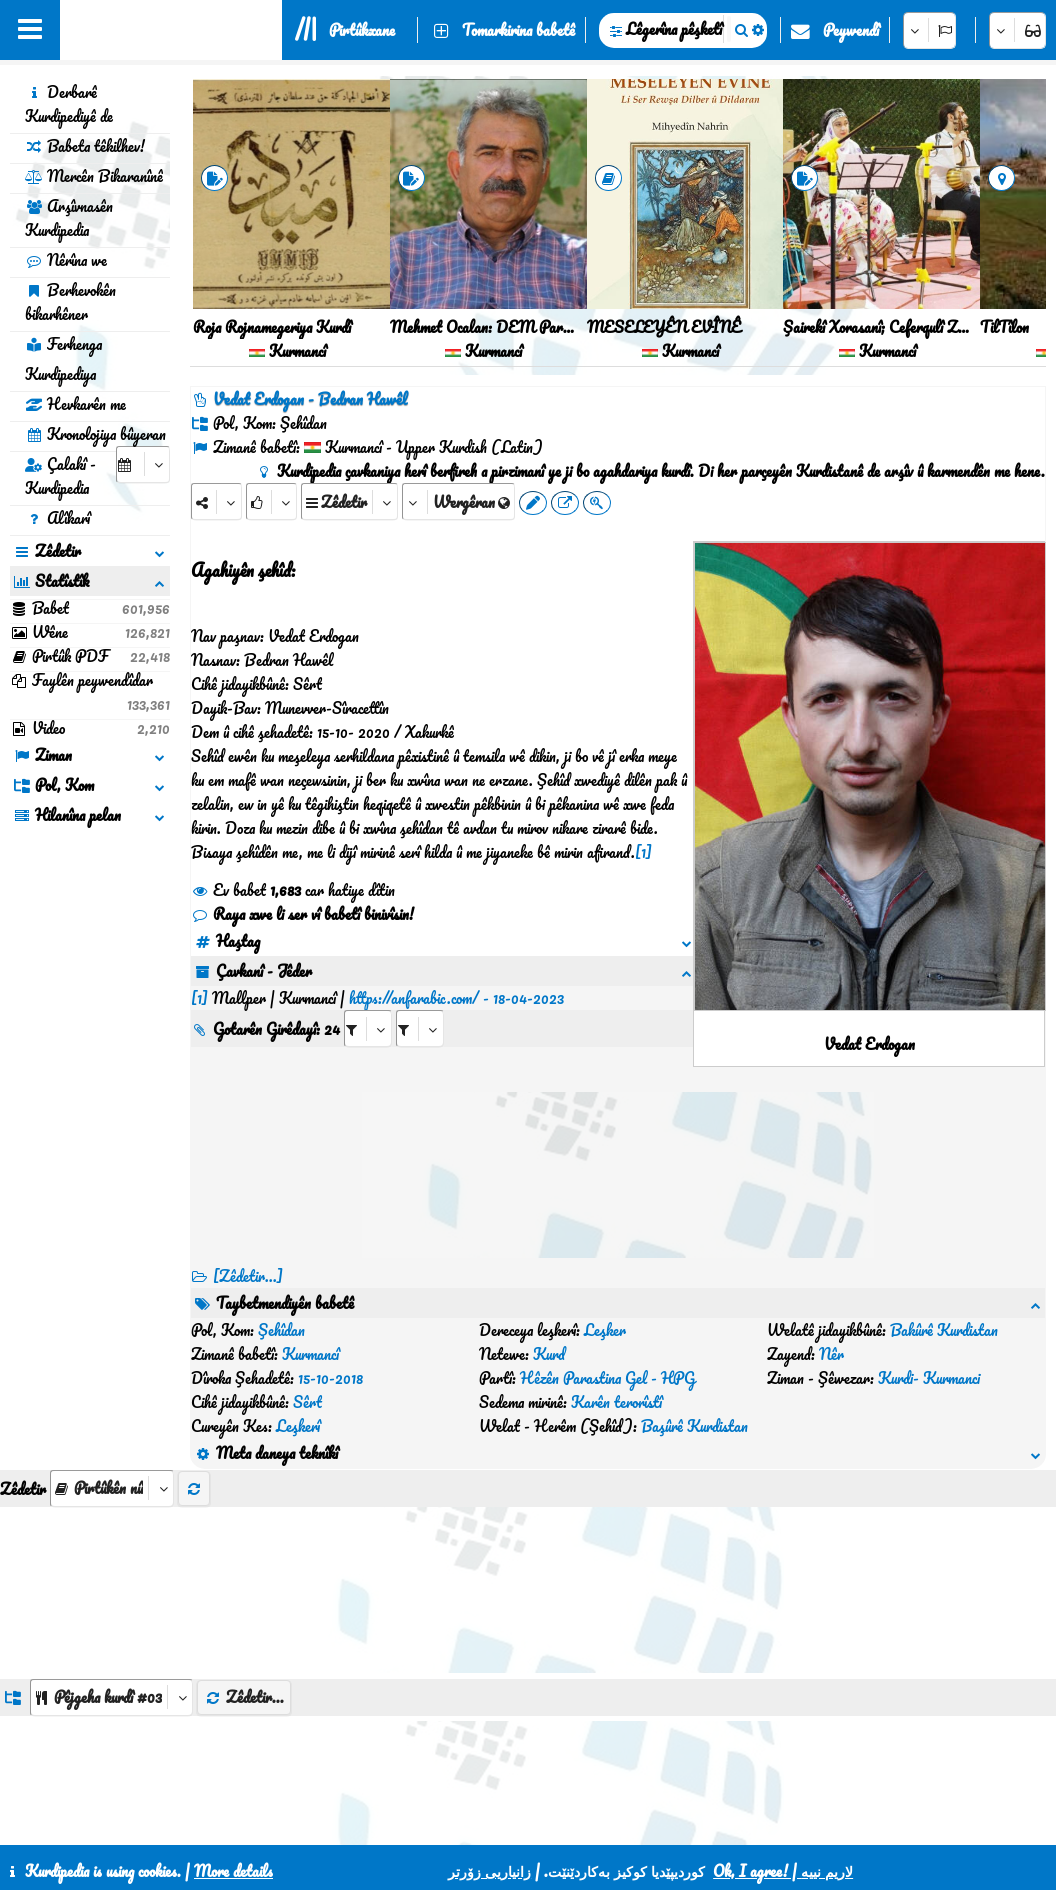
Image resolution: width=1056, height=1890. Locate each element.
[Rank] (271, 501)
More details (233, 1871)
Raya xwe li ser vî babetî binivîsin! (302, 914)
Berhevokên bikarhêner (70, 302)
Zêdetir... (244, 1577)
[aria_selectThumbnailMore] (112, 1368)
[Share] (216, 501)
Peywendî (851, 30)
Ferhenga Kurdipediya (63, 359)
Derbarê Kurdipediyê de (69, 104)
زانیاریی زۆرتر (489, 1871)
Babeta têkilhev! (85, 146)
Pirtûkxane (362, 30)
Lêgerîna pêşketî (674, 29)
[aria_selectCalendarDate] (143, 464)
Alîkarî (57, 518)
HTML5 (648, 1822)
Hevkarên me (75, 404)
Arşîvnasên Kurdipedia (69, 218)
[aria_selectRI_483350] (368, 1004)
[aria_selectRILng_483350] (420, 1004)
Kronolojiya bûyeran (95, 434)
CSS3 (571, 1822)
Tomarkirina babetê (518, 30)
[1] (643, 852)
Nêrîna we (66, 260)
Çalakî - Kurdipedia (60, 476)
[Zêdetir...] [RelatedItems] (248, 1276)
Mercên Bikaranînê (94, 176)
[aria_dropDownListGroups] (111, 1577)
